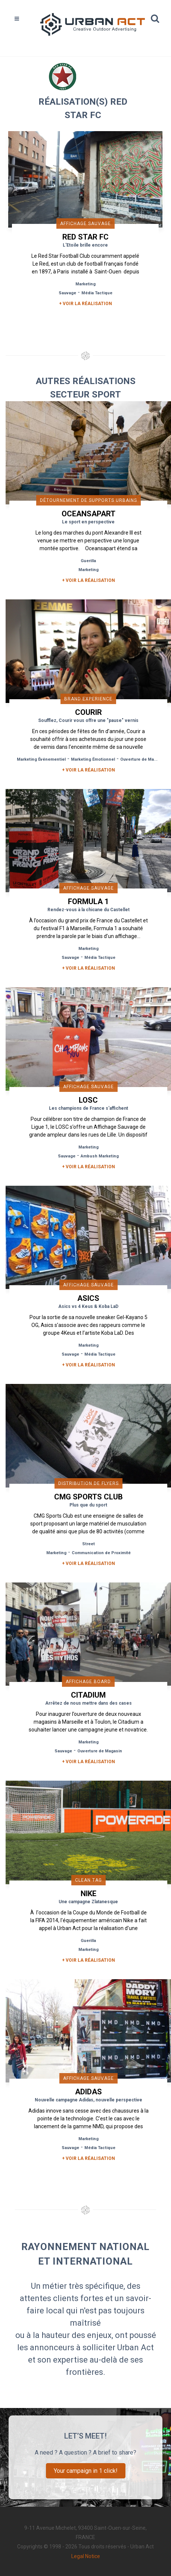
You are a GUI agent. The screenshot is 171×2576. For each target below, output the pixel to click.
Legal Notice (85, 2556)
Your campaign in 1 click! (86, 2470)
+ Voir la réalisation (85, 303)
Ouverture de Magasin (142, 759)
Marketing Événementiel (41, 759)
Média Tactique (96, 293)
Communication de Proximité (101, 1552)
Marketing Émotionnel (93, 759)
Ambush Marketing (100, 1156)
